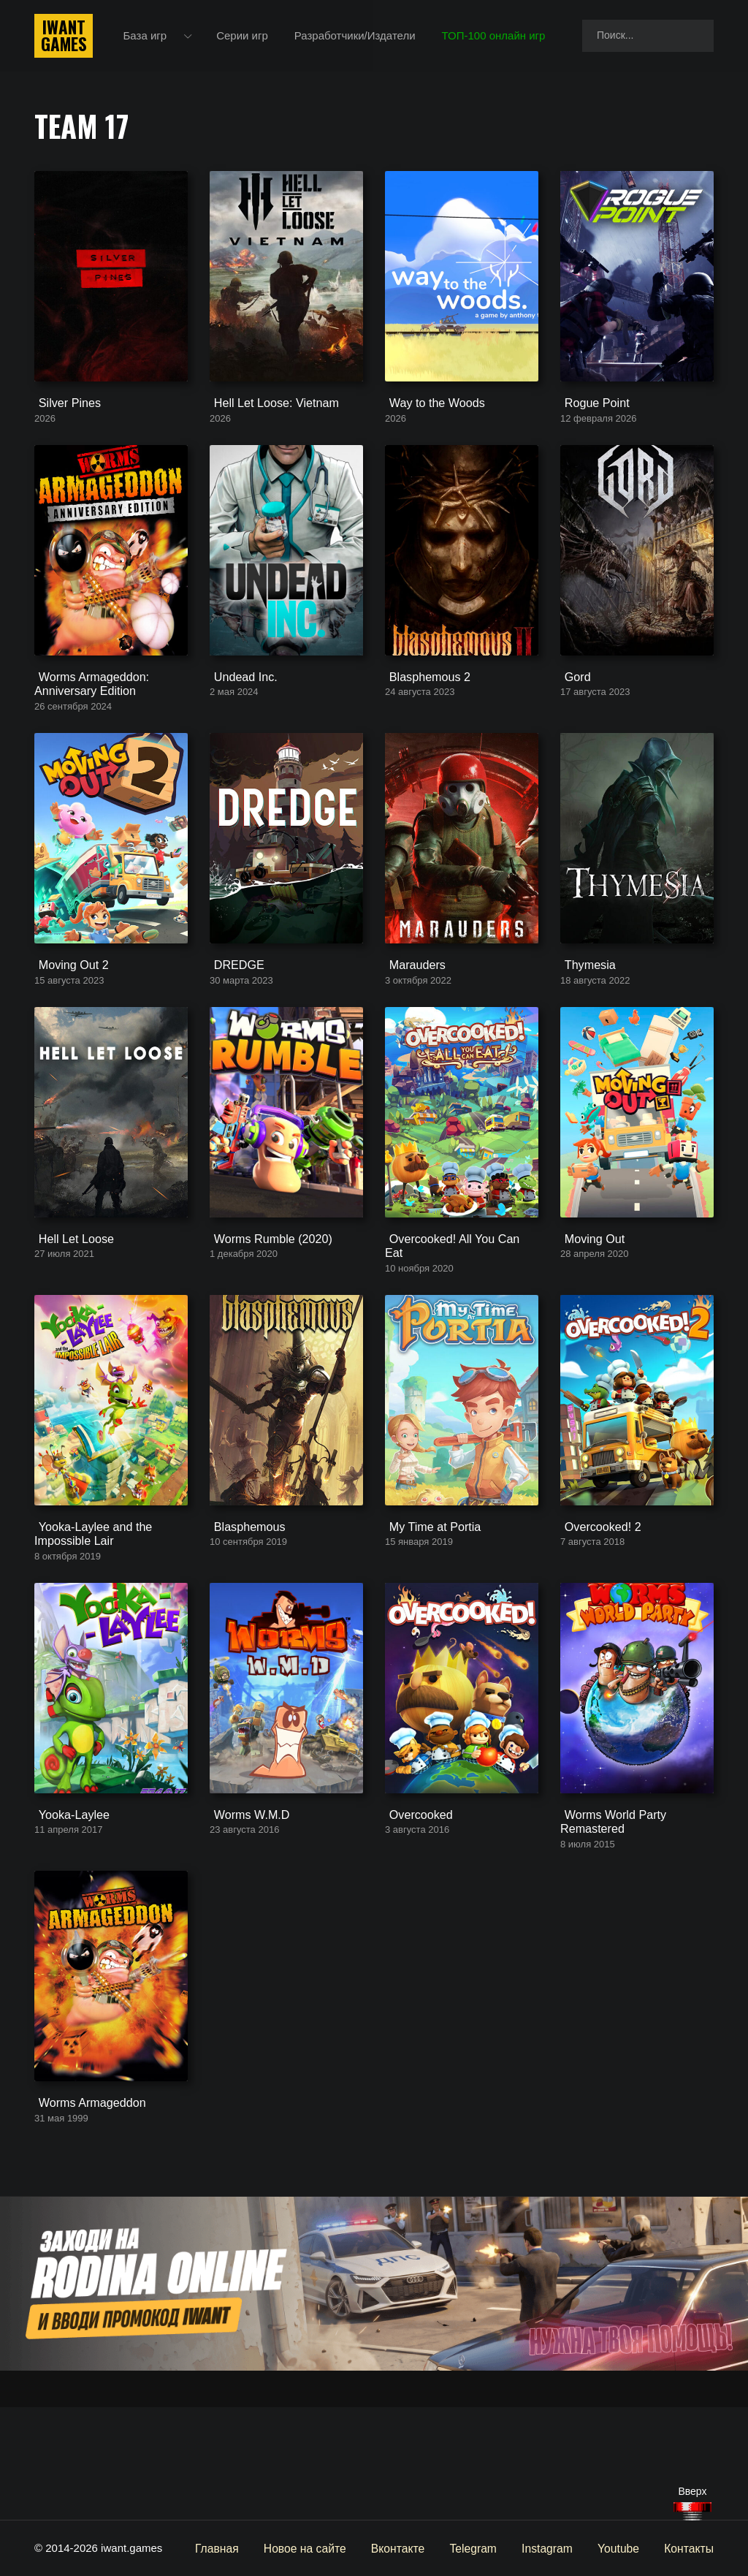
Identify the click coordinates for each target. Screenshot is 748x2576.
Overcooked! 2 (596, 1604)
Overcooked (414, 1910)
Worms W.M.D (245, 1910)
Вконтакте (406, 2548)
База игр (147, 36)
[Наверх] (692, 2511)
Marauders (411, 1020)
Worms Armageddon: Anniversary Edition (85, 721)
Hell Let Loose (69, 1312)
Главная (232, 2548)
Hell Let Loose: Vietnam (268, 422)
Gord (572, 714)
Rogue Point (590, 422)
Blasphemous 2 (422, 714)
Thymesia (584, 1020)
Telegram (480, 2548)
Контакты (690, 2548)
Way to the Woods (429, 422)
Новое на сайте (317, 2548)
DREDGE (233, 1020)
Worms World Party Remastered (607, 1916)
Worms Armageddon (84, 2215)
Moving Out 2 (66, 1020)
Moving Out (588, 1312)
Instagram (552, 2548)
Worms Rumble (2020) (265, 1312)
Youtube (622, 2548)
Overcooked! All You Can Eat (455, 1312)
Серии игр (245, 36)
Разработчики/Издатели (357, 36)
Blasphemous (243, 1604)
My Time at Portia (427, 1604)
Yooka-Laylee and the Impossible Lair (87, 1611)
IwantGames (63, 36)
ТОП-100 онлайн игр (496, 36)
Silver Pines (63, 422)
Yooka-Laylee (67, 1910)
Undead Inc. (239, 714)
